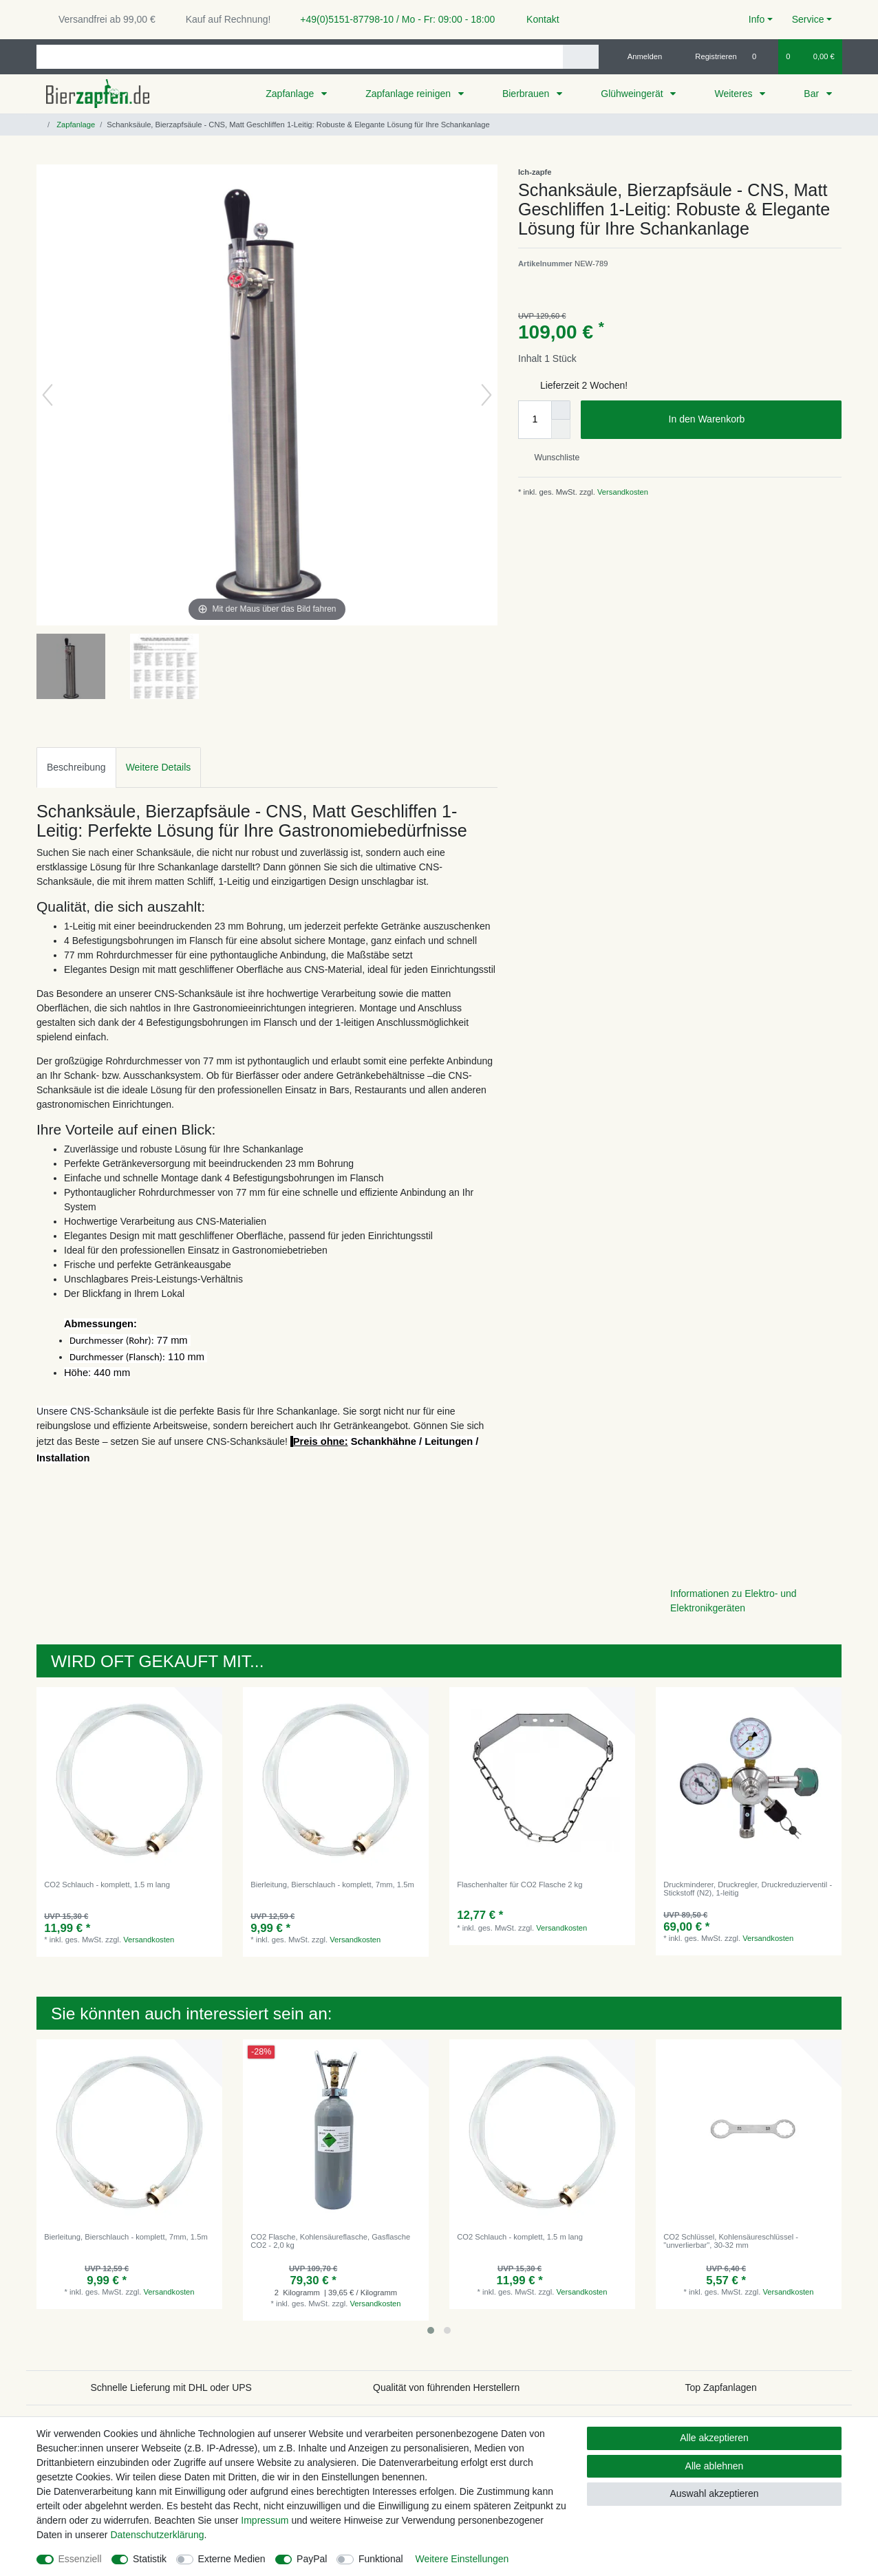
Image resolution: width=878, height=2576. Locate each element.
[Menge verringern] (560, 429)
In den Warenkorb (750, 420)
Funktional (380, 2558)
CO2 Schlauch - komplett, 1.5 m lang (107, 1884)
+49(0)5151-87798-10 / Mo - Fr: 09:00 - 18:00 (392, 19)
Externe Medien (232, 2558)
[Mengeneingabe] (534, 419)
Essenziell (80, 2558)
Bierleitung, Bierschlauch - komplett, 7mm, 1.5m (332, 1884)
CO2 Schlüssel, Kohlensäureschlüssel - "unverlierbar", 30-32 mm (730, 2241)
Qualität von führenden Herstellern (446, 2387)
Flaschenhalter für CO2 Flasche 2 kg (519, 1884)
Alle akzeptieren (714, 2437)
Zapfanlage (291, 93)
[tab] (76, 767)
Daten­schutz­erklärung (157, 2534)
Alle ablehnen (714, 2465)
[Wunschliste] (761, 56)
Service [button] (808, 19)
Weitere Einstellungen (461, 2558)
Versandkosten (621, 492)
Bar (813, 93)
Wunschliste (551, 457)
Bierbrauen (527, 93)
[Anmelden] (639, 56)
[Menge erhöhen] (560, 410)
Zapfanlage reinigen (409, 93)
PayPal (312, 2558)
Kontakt (536, 19)
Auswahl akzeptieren (714, 2493)
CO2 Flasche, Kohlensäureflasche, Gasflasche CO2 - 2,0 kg (330, 2241)
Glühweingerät (633, 93)
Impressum (264, 2520)
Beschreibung (76, 767)
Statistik (150, 2558)
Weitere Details (158, 767)
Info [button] (756, 19)
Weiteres (734, 93)
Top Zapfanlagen (721, 2387)
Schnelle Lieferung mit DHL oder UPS (171, 2387)
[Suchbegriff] (299, 57)
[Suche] (580, 57)
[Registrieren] (708, 56)
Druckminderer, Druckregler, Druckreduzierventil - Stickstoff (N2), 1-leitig (747, 1888)
